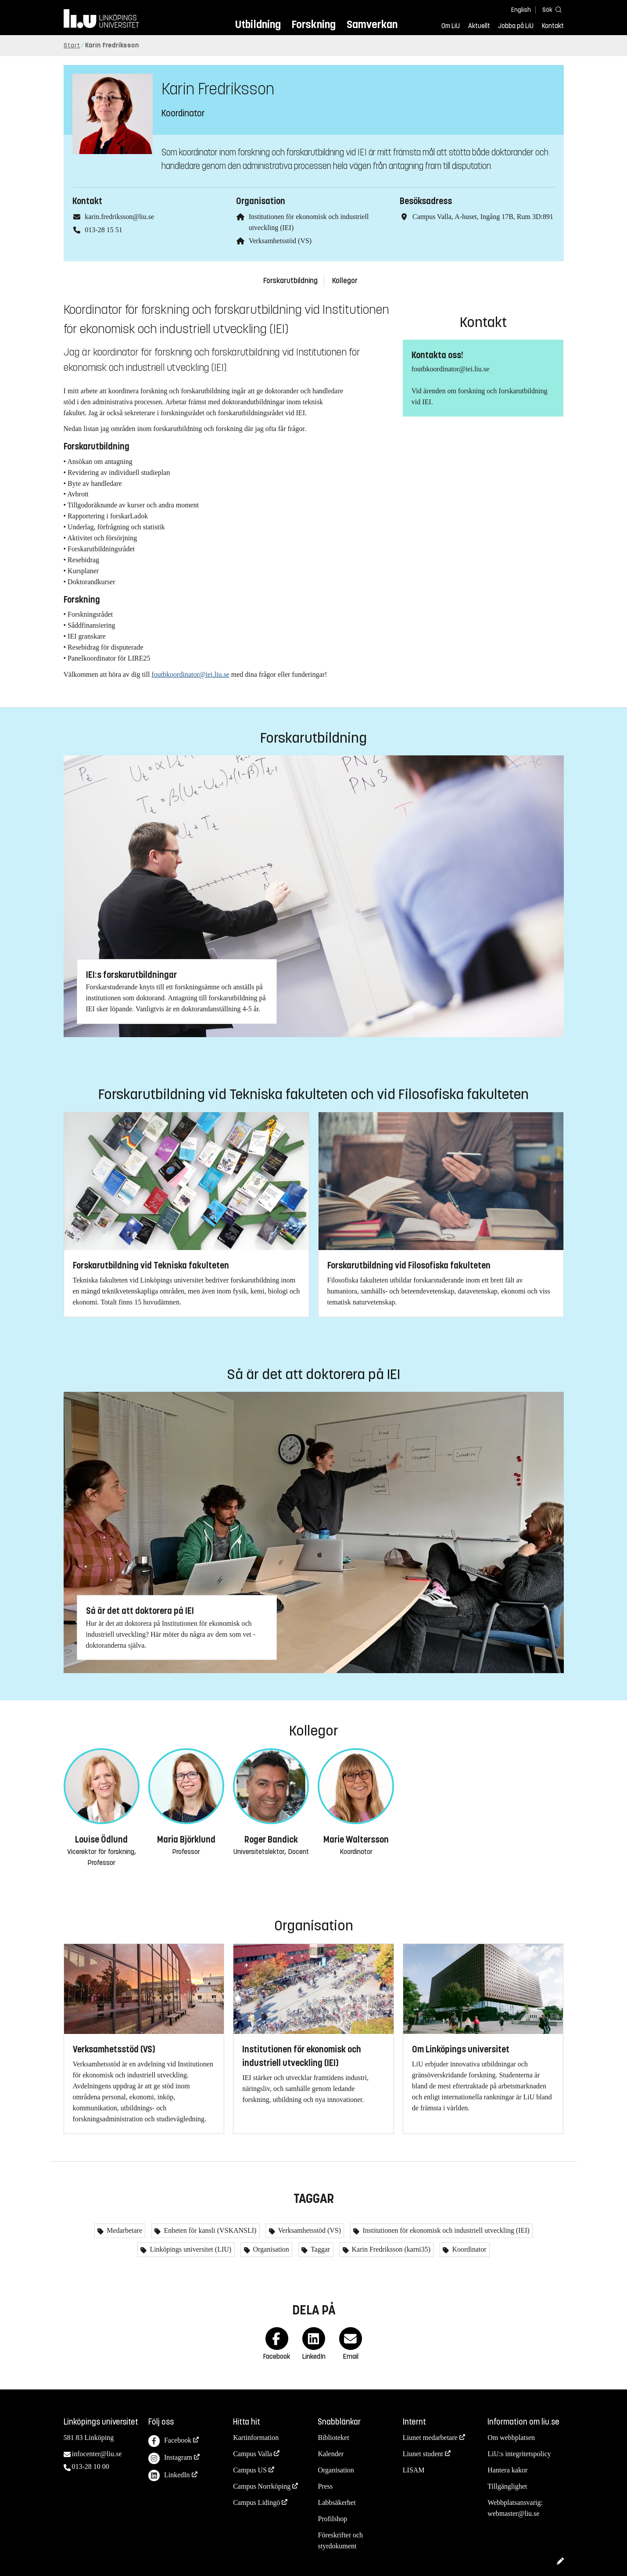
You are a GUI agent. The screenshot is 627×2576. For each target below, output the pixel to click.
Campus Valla (252, 2453)
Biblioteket (333, 2437)
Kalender (331, 2453)
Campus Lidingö (256, 2502)
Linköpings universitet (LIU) (189, 2249)
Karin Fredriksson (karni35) (390, 2249)
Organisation (270, 2249)
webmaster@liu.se (513, 2513)
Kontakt (553, 26)
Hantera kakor (507, 2470)
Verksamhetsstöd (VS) (280, 240)
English (521, 10)
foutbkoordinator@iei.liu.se (190, 674)
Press (325, 2486)
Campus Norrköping (261, 2486)
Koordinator (468, 2249)
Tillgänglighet (507, 2486)
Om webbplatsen (511, 2437)
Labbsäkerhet (336, 2502)
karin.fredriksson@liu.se (119, 216)
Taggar (319, 2249)
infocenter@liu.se (97, 2453)
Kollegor (345, 280)
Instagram (170, 2459)
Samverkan (372, 24)
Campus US (250, 2470)
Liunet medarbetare (430, 2437)
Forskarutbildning (290, 280)
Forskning (313, 24)
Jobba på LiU (516, 26)
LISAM (414, 2470)
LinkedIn (169, 2476)
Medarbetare (123, 2230)
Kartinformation (256, 2437)
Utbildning (258, 24)
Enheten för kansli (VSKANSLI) (209, 2230)
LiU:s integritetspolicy (519, 2453)
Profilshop (332, 2518)
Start (72, 45)
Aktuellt (479, 26)
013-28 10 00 (90, 2466)
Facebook (169, 2441)
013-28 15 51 (103, 230)
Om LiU (450, 26)
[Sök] (550, 9)
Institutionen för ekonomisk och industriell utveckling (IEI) (445, 2230)
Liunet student (423, 2453)
